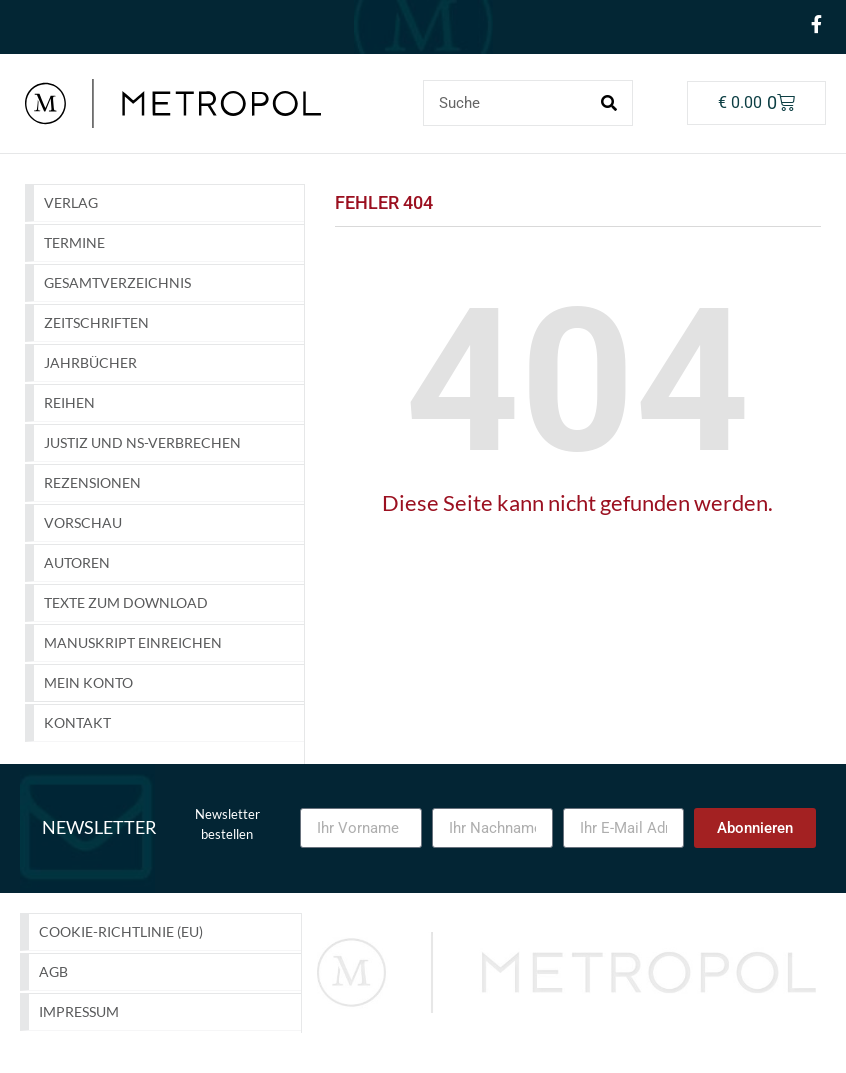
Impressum (79, 1011)
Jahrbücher (90, 362)
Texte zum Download (126, 602)
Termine (74, 242)
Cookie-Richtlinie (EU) (121, 931)
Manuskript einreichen (133, 642)
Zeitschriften (96, 322)
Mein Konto (88, 682)
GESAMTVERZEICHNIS (117, 282)
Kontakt (77, 722)
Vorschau (83, 522)
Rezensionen (92, 482)
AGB (53, 971)
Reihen (69, 402)
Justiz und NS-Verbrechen (142, 442)
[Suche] (609, 103)
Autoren (77, 562)
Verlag (71, 202)
